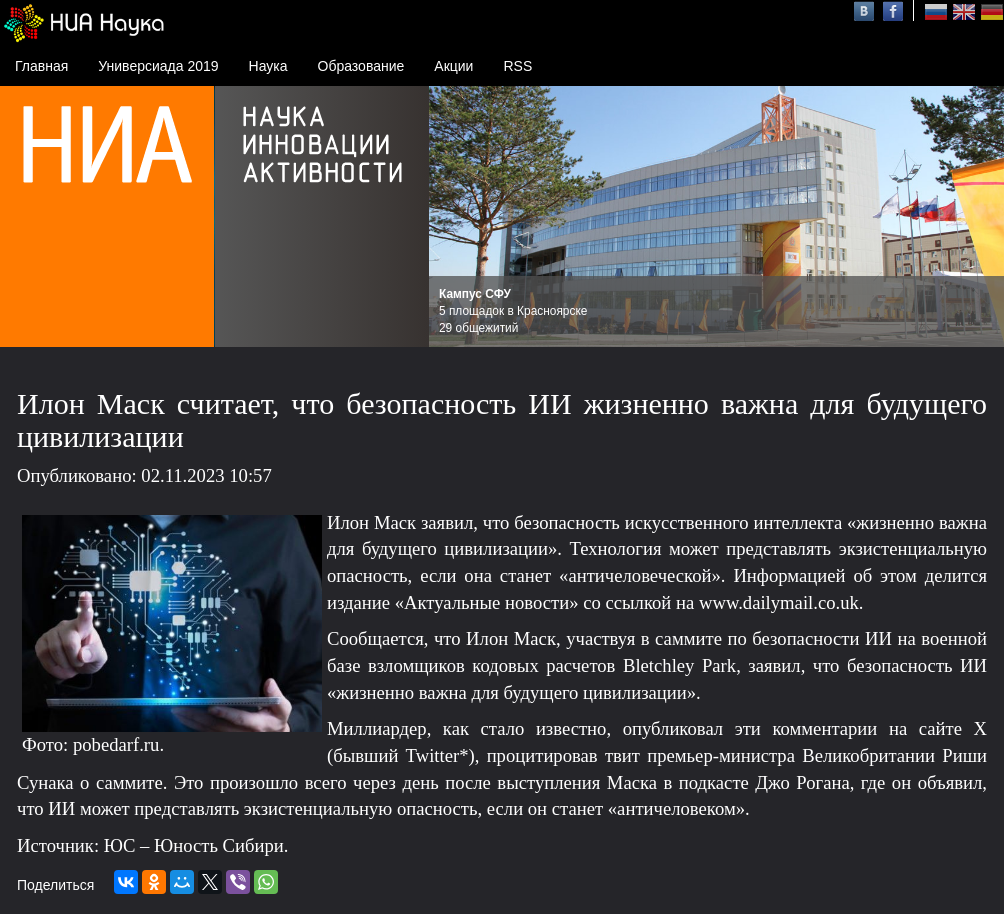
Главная (41, 66)
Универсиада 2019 (158, 66)
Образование (361, 66)
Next (978, 217)
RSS (517, 66)
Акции (453, 66)
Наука (268, 66)
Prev (455, 217)
